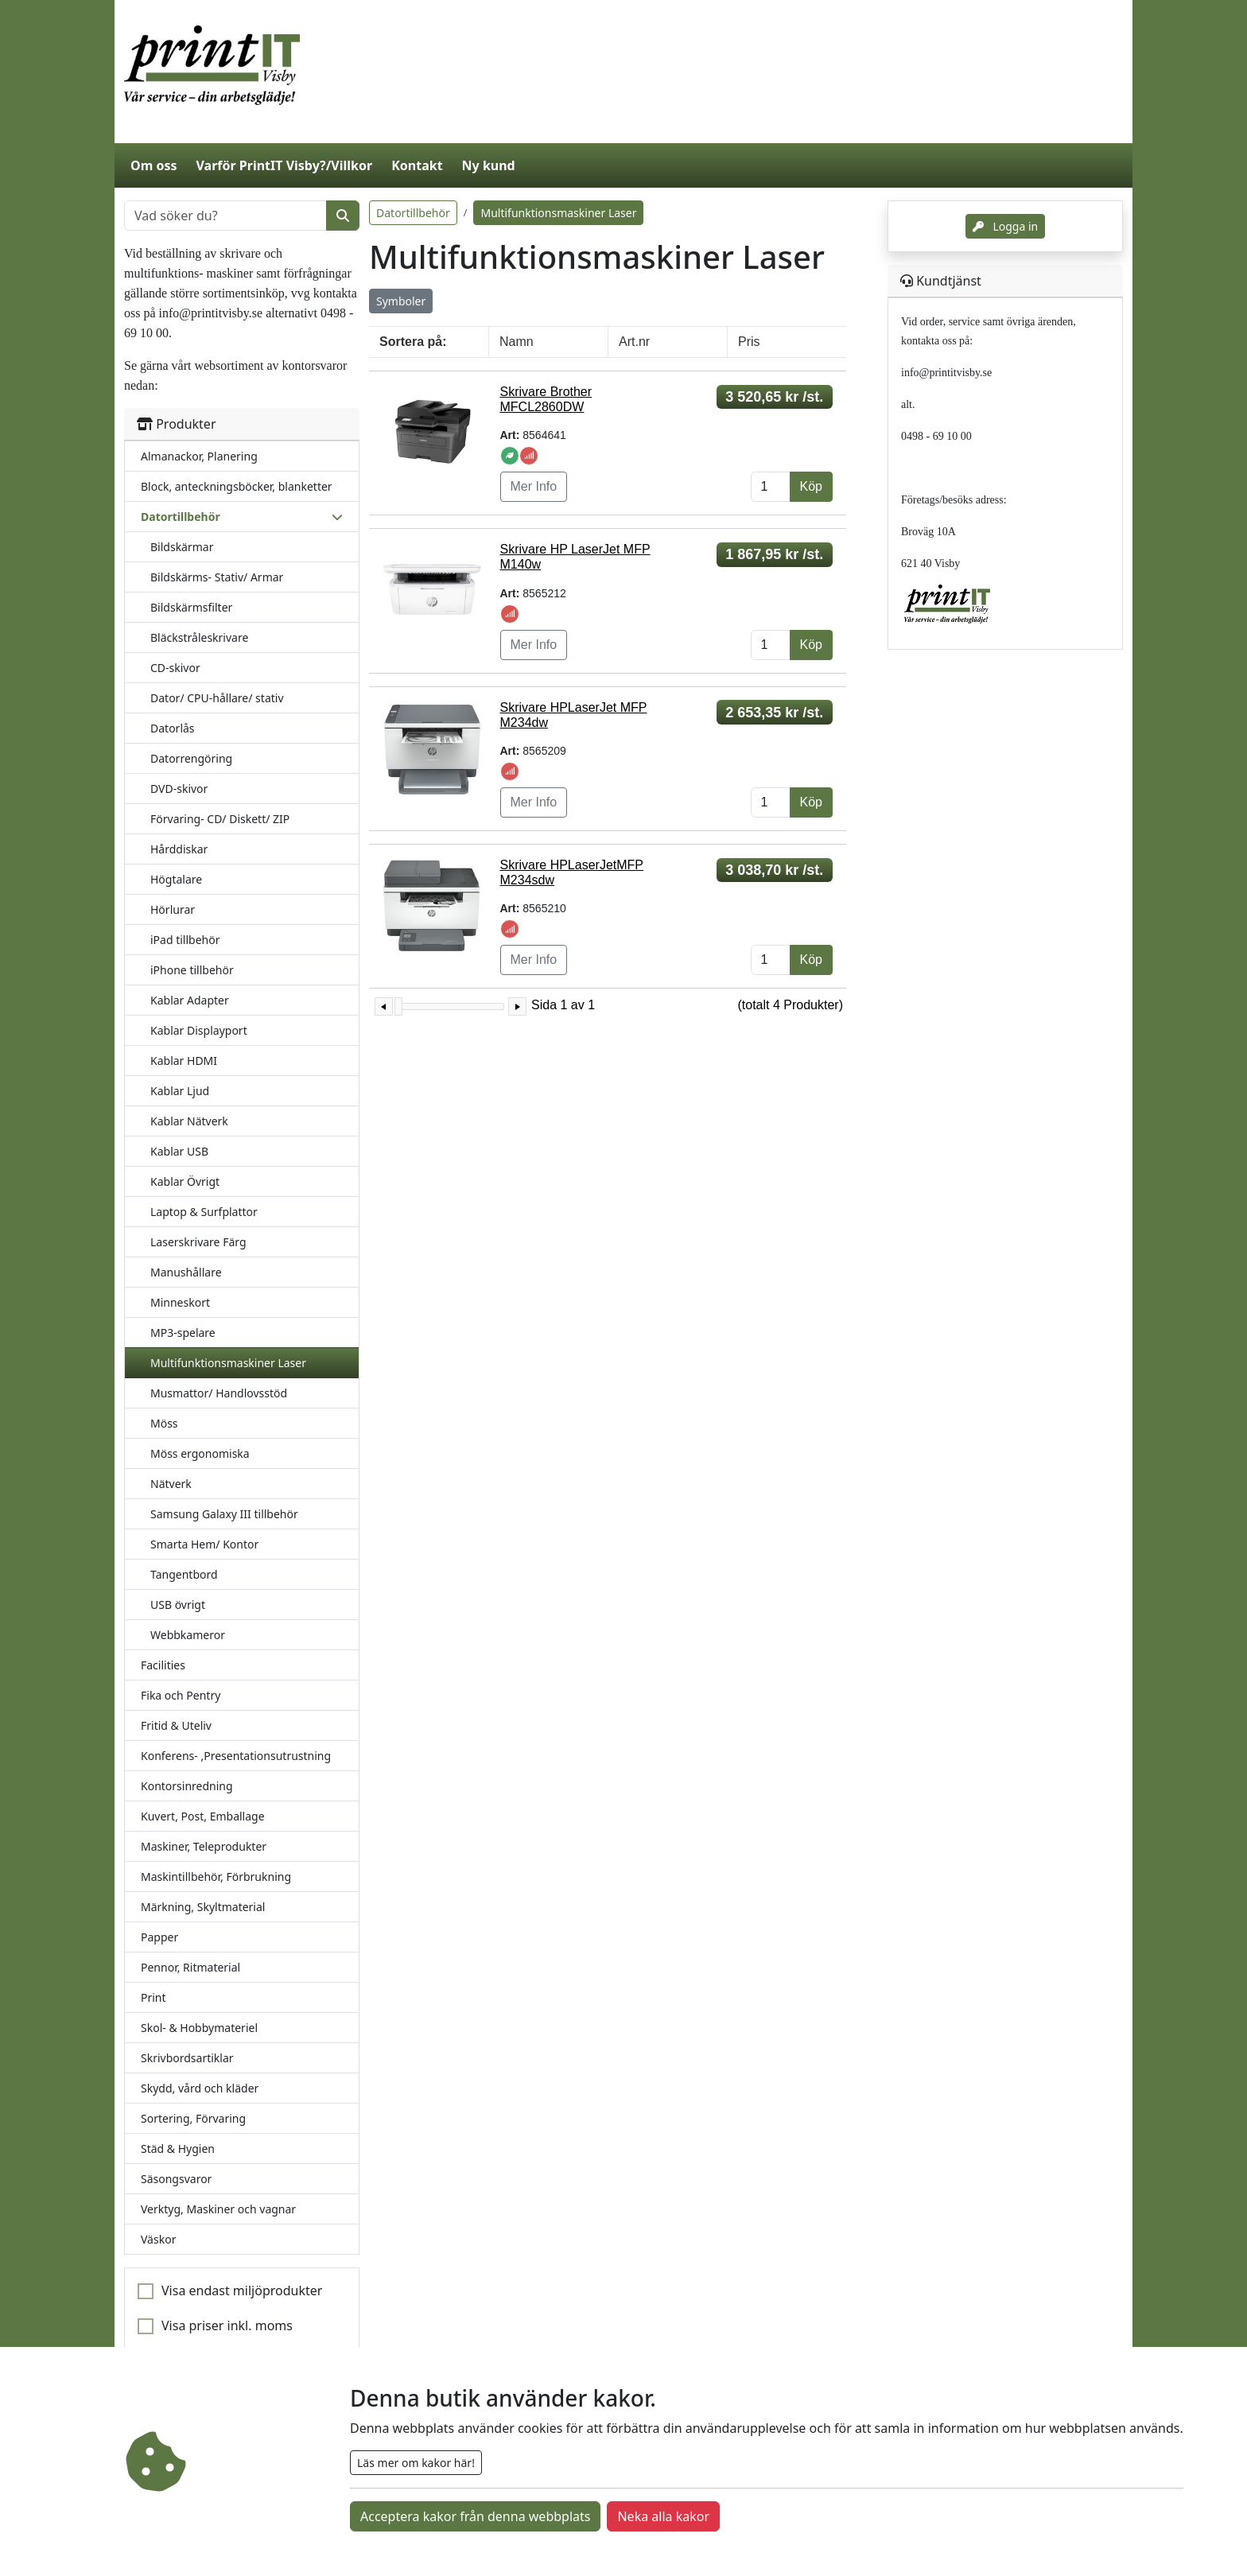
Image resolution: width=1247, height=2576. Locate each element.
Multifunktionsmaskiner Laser (228, 1362)
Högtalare (176, 879)
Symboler (400, 301)
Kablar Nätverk (189, 1121)
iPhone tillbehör (192, 969)
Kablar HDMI (183, 1060)
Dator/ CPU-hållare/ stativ (217, 697)
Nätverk (171, 1483)
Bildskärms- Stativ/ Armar (216, 577)
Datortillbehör (413, 212)
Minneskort (180, 1302)
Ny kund (488, 165)
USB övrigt (177, 1604)
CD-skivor (175, 667)
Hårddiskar (179, 849)
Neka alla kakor (663, 2516)
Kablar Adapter (189, 1000)
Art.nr (634, 341)
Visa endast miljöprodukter (241, 2290)
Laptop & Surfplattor (204, 1211)
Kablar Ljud (179, 1090)
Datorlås (172, 728)
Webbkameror (187, 1634)
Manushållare (186, 1272)
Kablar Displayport (198, 1030)
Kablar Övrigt (184, 1181)
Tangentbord (184, 1574)
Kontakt (416, 165)
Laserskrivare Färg (198, 1241)
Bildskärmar (181, 546)
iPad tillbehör (185, 939)
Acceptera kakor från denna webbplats (475, 2516)
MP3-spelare (183, 1332)
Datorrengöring (191, 758)
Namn (516, 341)
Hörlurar (172, 909)
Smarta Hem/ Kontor (204, 1544)
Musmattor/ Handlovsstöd (218, 1393)
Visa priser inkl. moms (227, 2325)
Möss (164, 1423)
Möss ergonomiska (200, 1453)
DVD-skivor (179, 788)
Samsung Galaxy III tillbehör (224, 1513)
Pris (749, 341)
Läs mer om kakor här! (416, 2462)
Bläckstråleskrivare (199, 637)
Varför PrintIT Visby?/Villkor (284, 165)
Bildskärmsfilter (191, 607)
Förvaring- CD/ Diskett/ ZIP (219, 818)
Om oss (153, 165)
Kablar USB (179, 1151)
